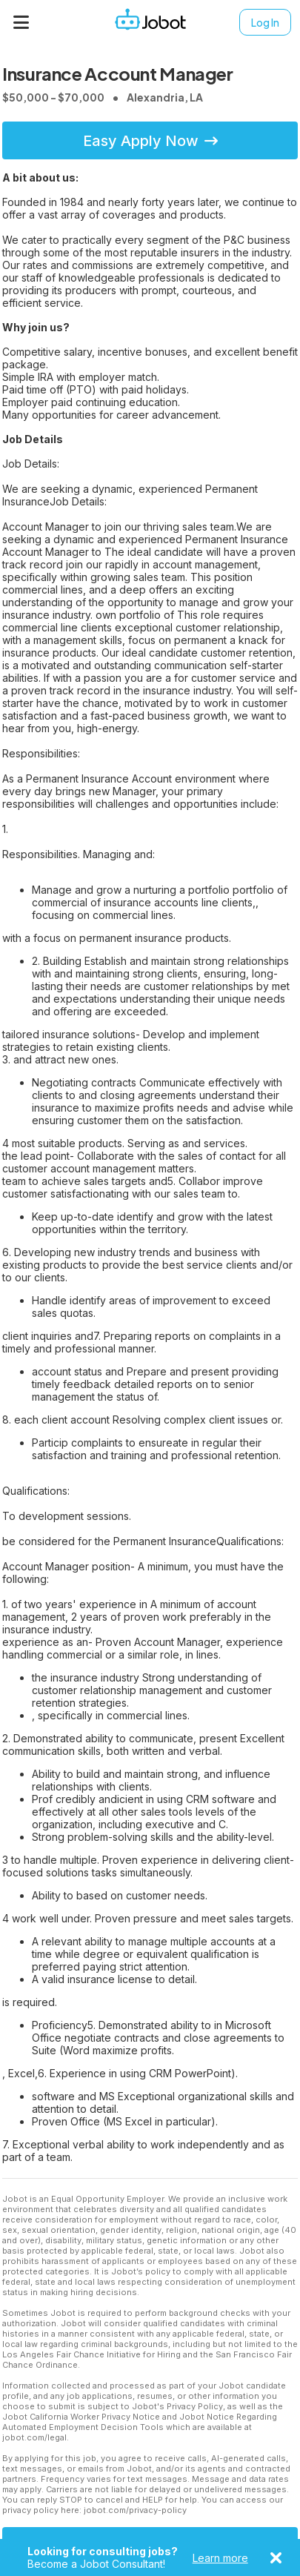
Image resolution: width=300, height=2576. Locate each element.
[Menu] (21, 22)
